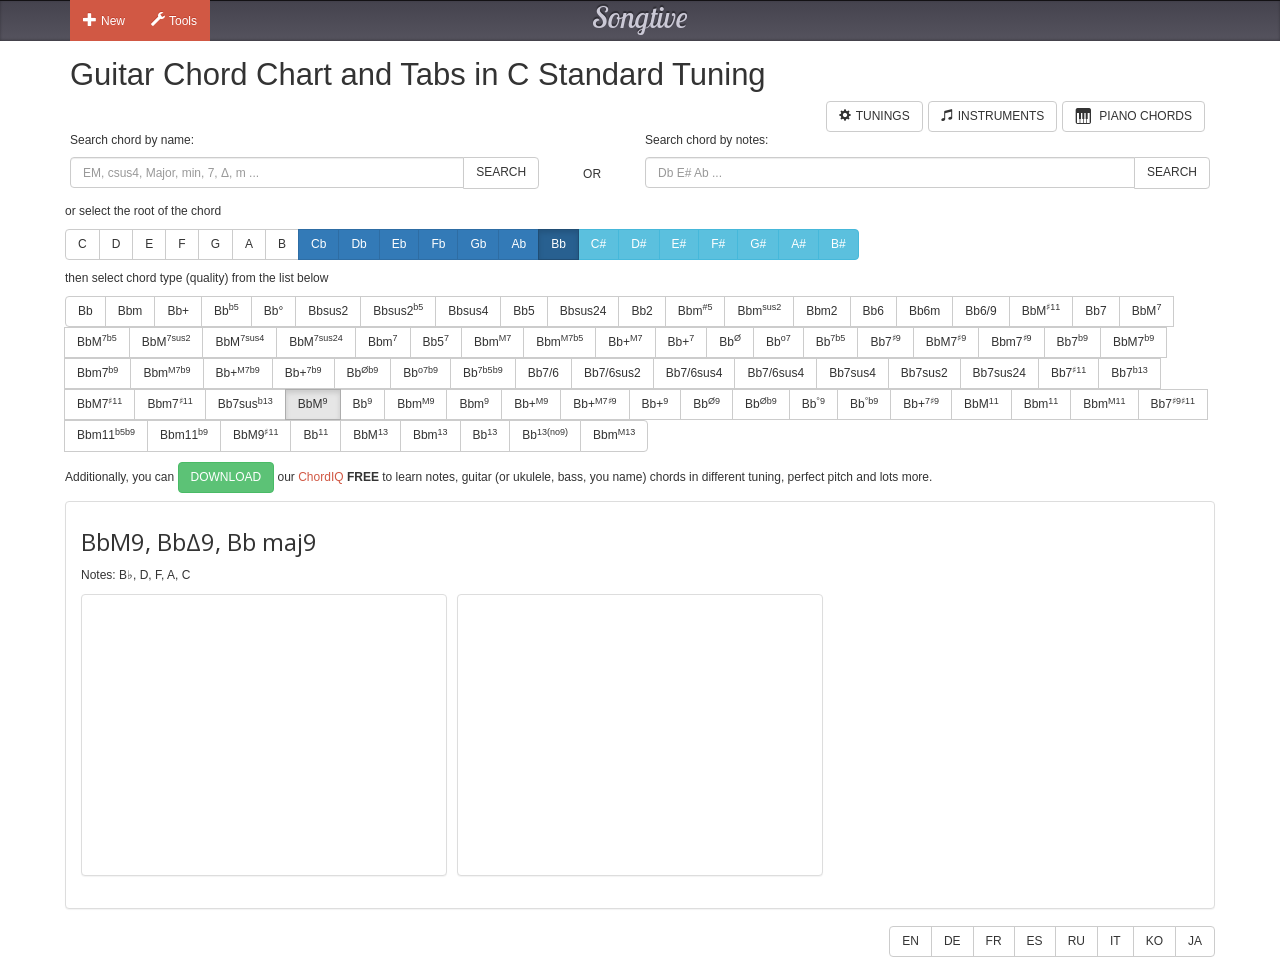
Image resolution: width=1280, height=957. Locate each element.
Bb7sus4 (852, 373)
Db (358, 244)
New (104, 20)
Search (501, 172)
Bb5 (523, 311)
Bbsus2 (328, 311)
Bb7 (1095, 311)
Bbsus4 (468, 311)
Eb (399, 244)
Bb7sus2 (924, 373)
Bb (558, 244)
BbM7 (946, 341)
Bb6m (924, 311)
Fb (438, 244)
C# (598, 244)
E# (679, 244)
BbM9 (255, 435)
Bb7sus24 (999, 373)
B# (838, 244)
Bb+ (178, 311)
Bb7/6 (543, 373)
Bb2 (641, 311)
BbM (1041, 310)
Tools (174, 20)
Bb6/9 (980, 311)
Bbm (130, 311)
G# (758, 244)
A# (798, 244)
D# (638, 244)
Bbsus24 (583, 311)
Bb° (273, 311)
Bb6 (873, 311)
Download (226, 477)
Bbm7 (1011, 341)
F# (718, 244)
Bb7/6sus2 (612, 373)
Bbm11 (106, 435)
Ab (518, 244)
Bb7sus (245, 404)
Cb (318, 244)
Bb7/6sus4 (694, 373)
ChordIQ (320, 476)
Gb (478, 244)
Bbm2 (821, 311)
